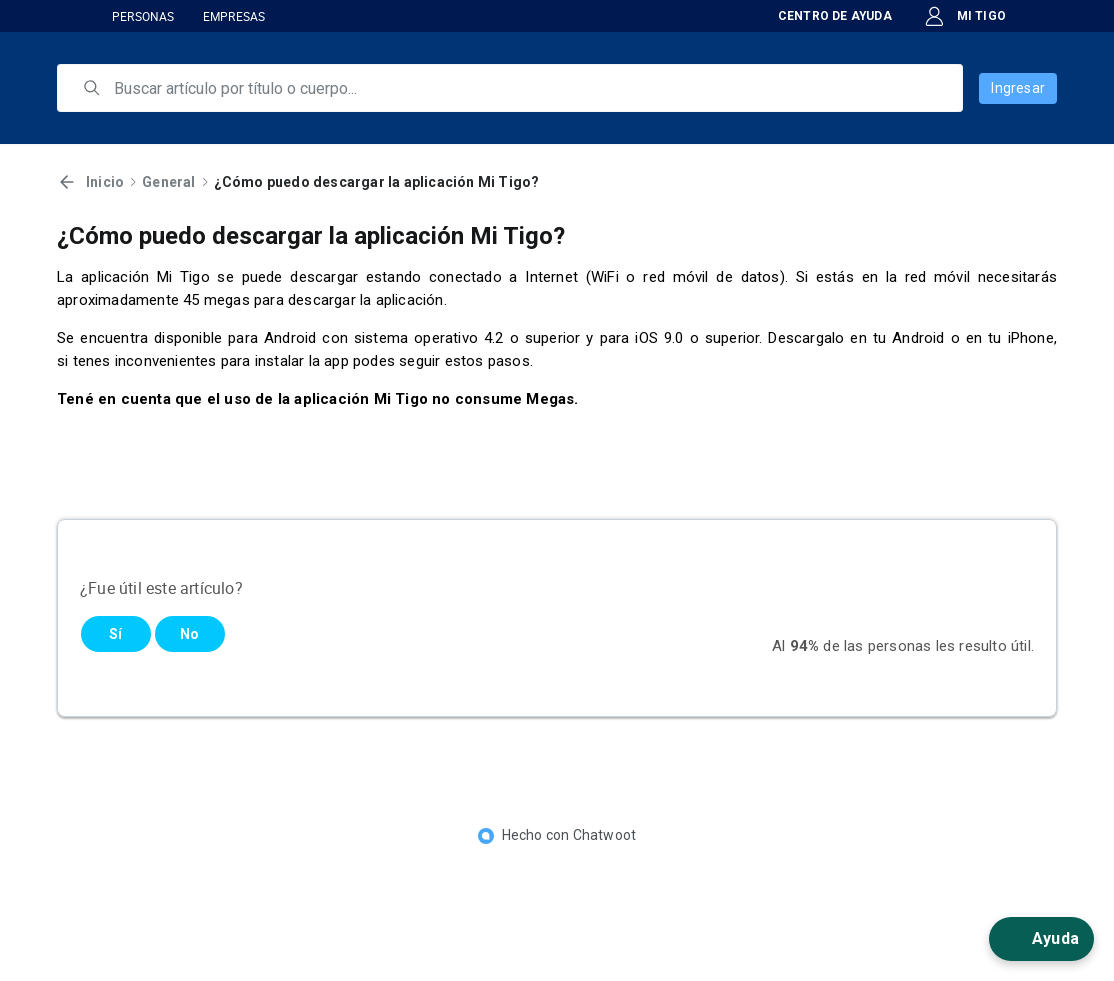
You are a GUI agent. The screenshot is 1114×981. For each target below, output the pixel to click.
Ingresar (1018, 88)
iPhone (1031, 338)
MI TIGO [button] (965, 16)
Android (918, 338)
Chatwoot (605, 835)
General (168, 182)
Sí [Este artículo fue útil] (115, 634)
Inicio (105, 182)
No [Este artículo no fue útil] (189, 634)
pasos (509, 361)
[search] (524, 88)
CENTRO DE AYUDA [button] (821, 16)
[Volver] (67, 182)
